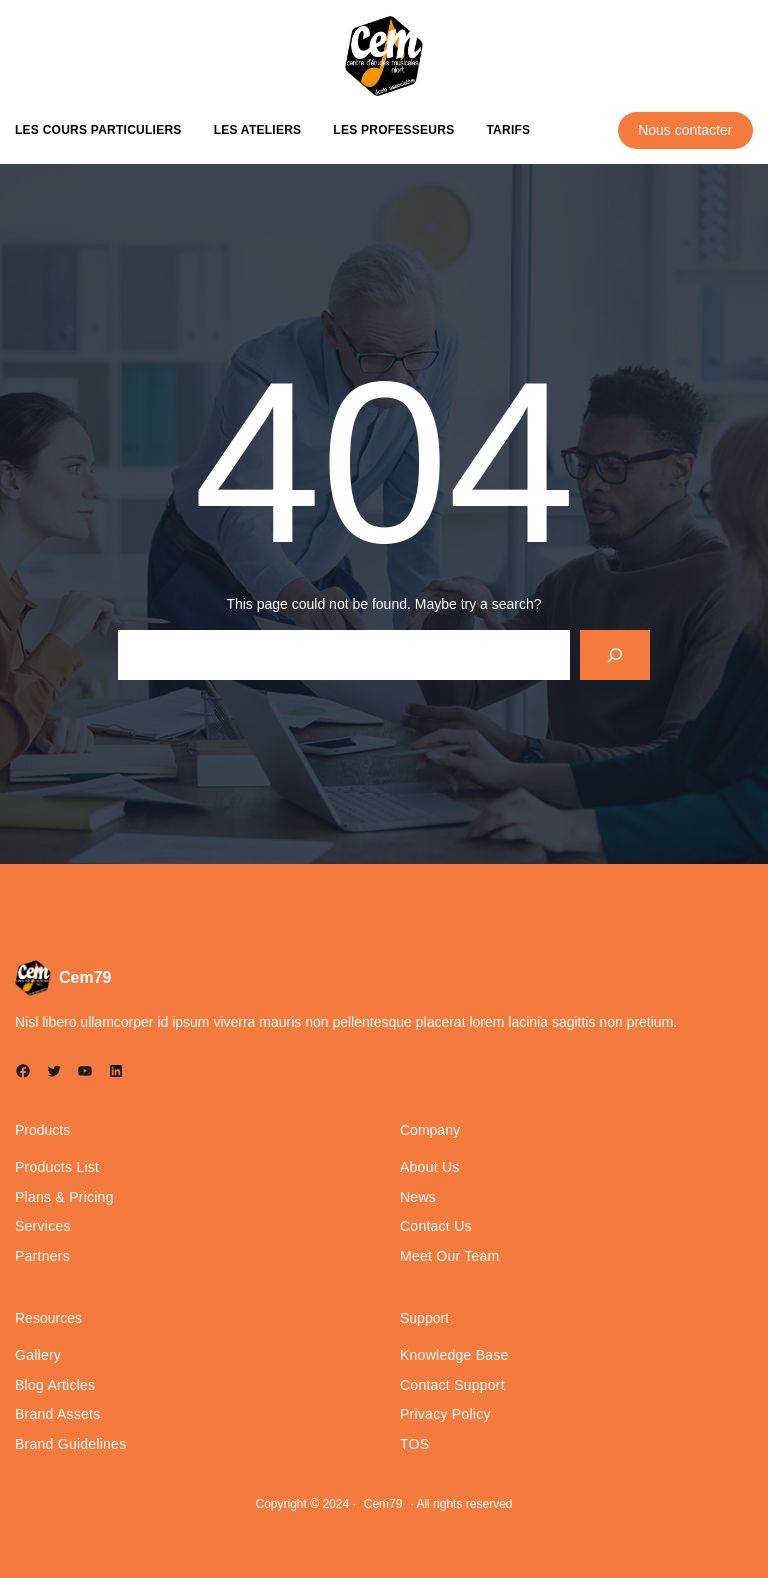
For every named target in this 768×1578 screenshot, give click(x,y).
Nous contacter (685, 130)
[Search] (615, 654)
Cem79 (85, 977)
